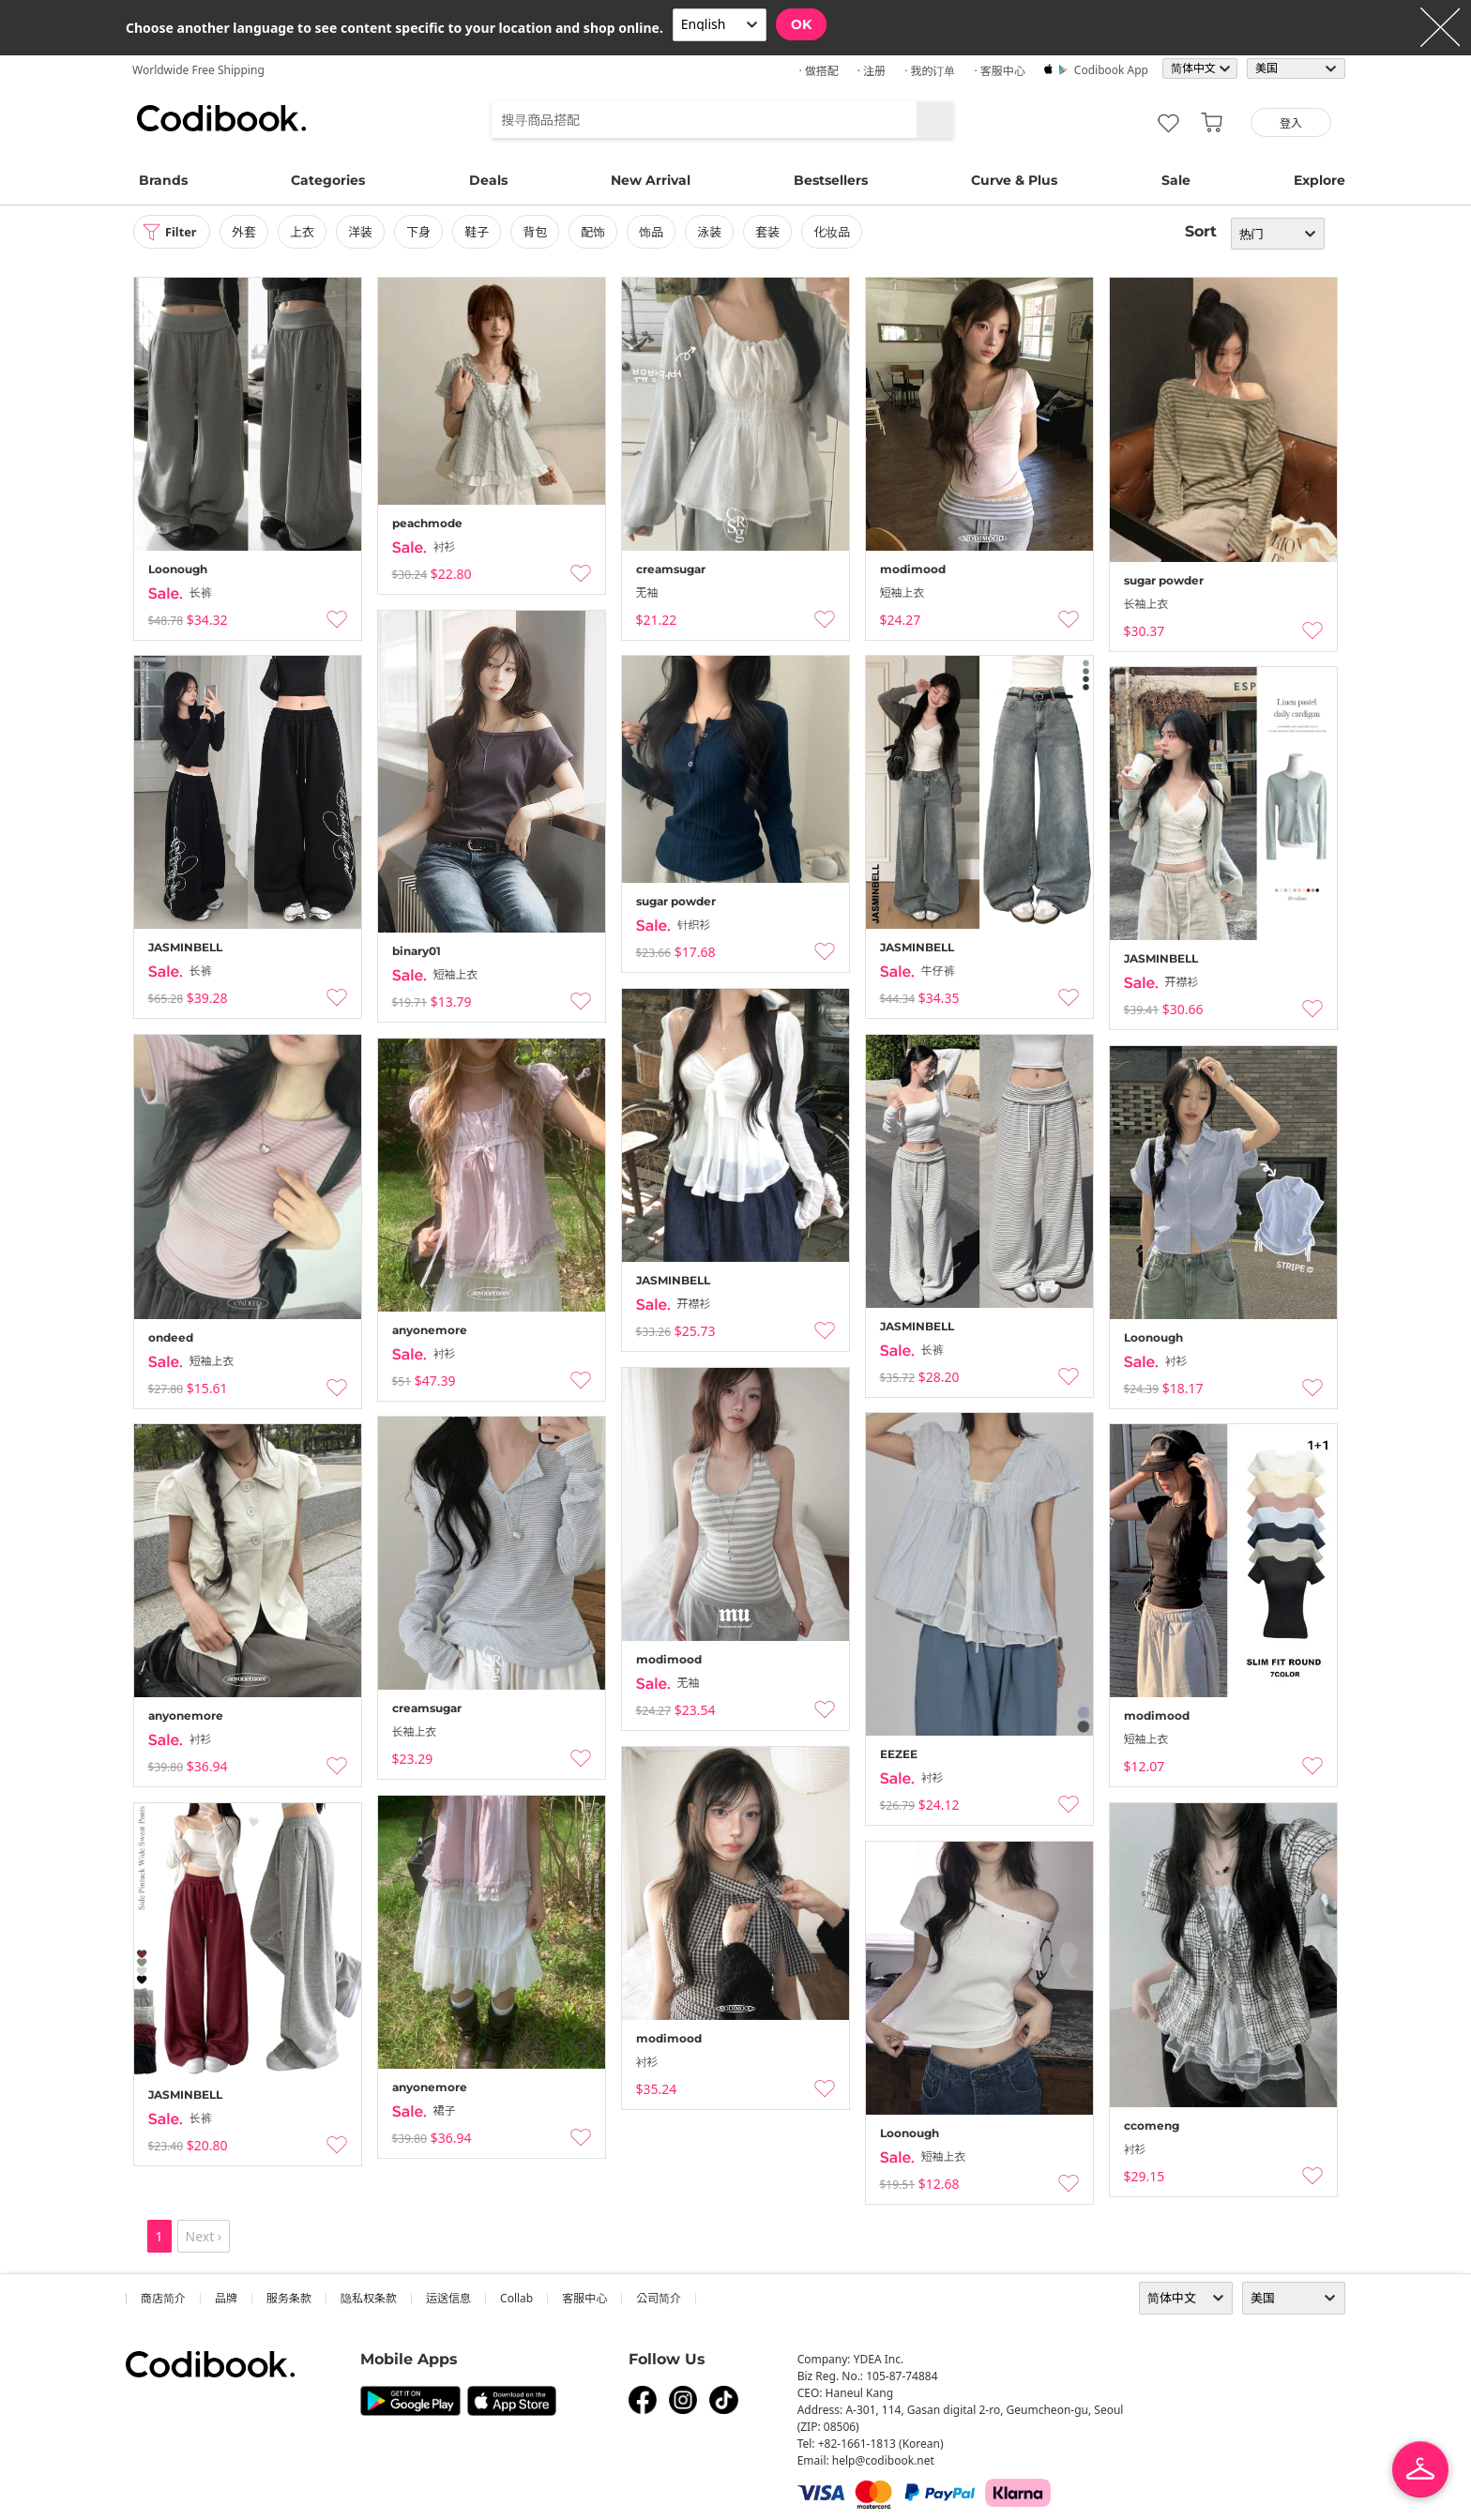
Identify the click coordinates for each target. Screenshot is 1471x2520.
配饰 (600, 231)
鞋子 (484, 231)
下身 (426, 231)
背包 (542, 231)
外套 (251, 231)
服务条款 (288, 2298)
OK (801, 24)
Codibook (221, 118)
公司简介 (658, 2298)
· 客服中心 (999, 71)
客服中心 (584, 2298)
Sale (1175, 180)
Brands (163, 180)
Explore (1319, 180)
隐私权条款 (369, 2298)
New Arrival (650, 180)
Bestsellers (831, 180)
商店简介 (163, 2298)
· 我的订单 (929, 71)
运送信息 (448, 2298)
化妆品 (840, 231)
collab (516, 2298)
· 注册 (871, 71)
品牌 (226, 2298)
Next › (204, 2236)
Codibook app (1111, 70)
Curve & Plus (1014, 180)
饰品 (658, 231)
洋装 (368, 231)
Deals (488, 180)
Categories (328, 180)
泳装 (717, 231)
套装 (776, 231)
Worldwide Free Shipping (198, 70)
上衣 (309, 231)
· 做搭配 (818, 71)
